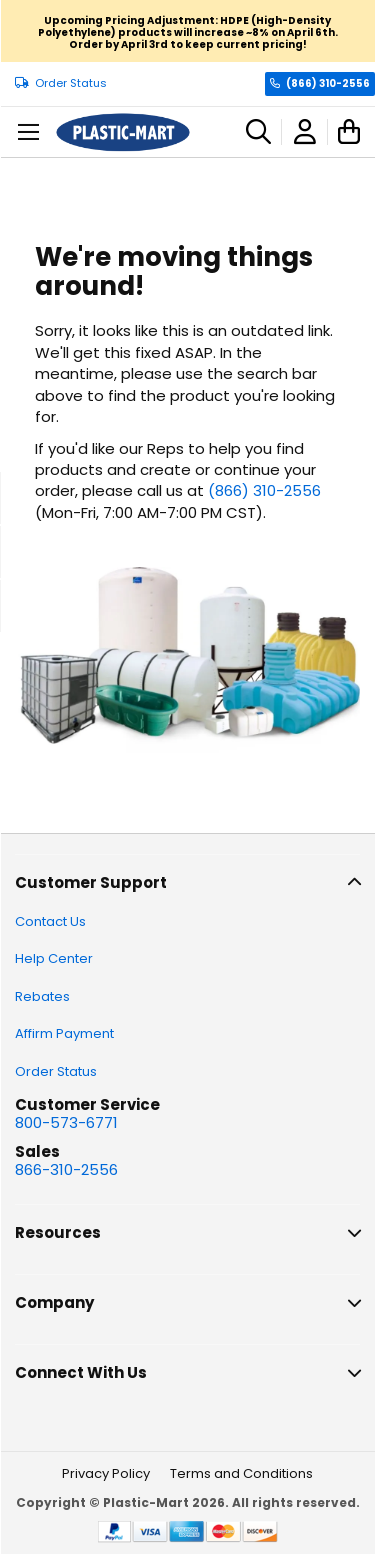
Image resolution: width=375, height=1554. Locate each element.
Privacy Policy (106, 1473)
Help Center (54, 958)
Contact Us (50, 921)
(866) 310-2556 (328, 83)
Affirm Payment (64, 1033)
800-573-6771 (66, 1122)
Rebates (42, 996)
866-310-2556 (66, 1169)
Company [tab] (54, 1302)
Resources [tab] (58, 1232)
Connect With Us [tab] (81, 1372)
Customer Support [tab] (91, 882)
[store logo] (123, 132)
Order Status (71, 83)
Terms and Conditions (241, 1473)
